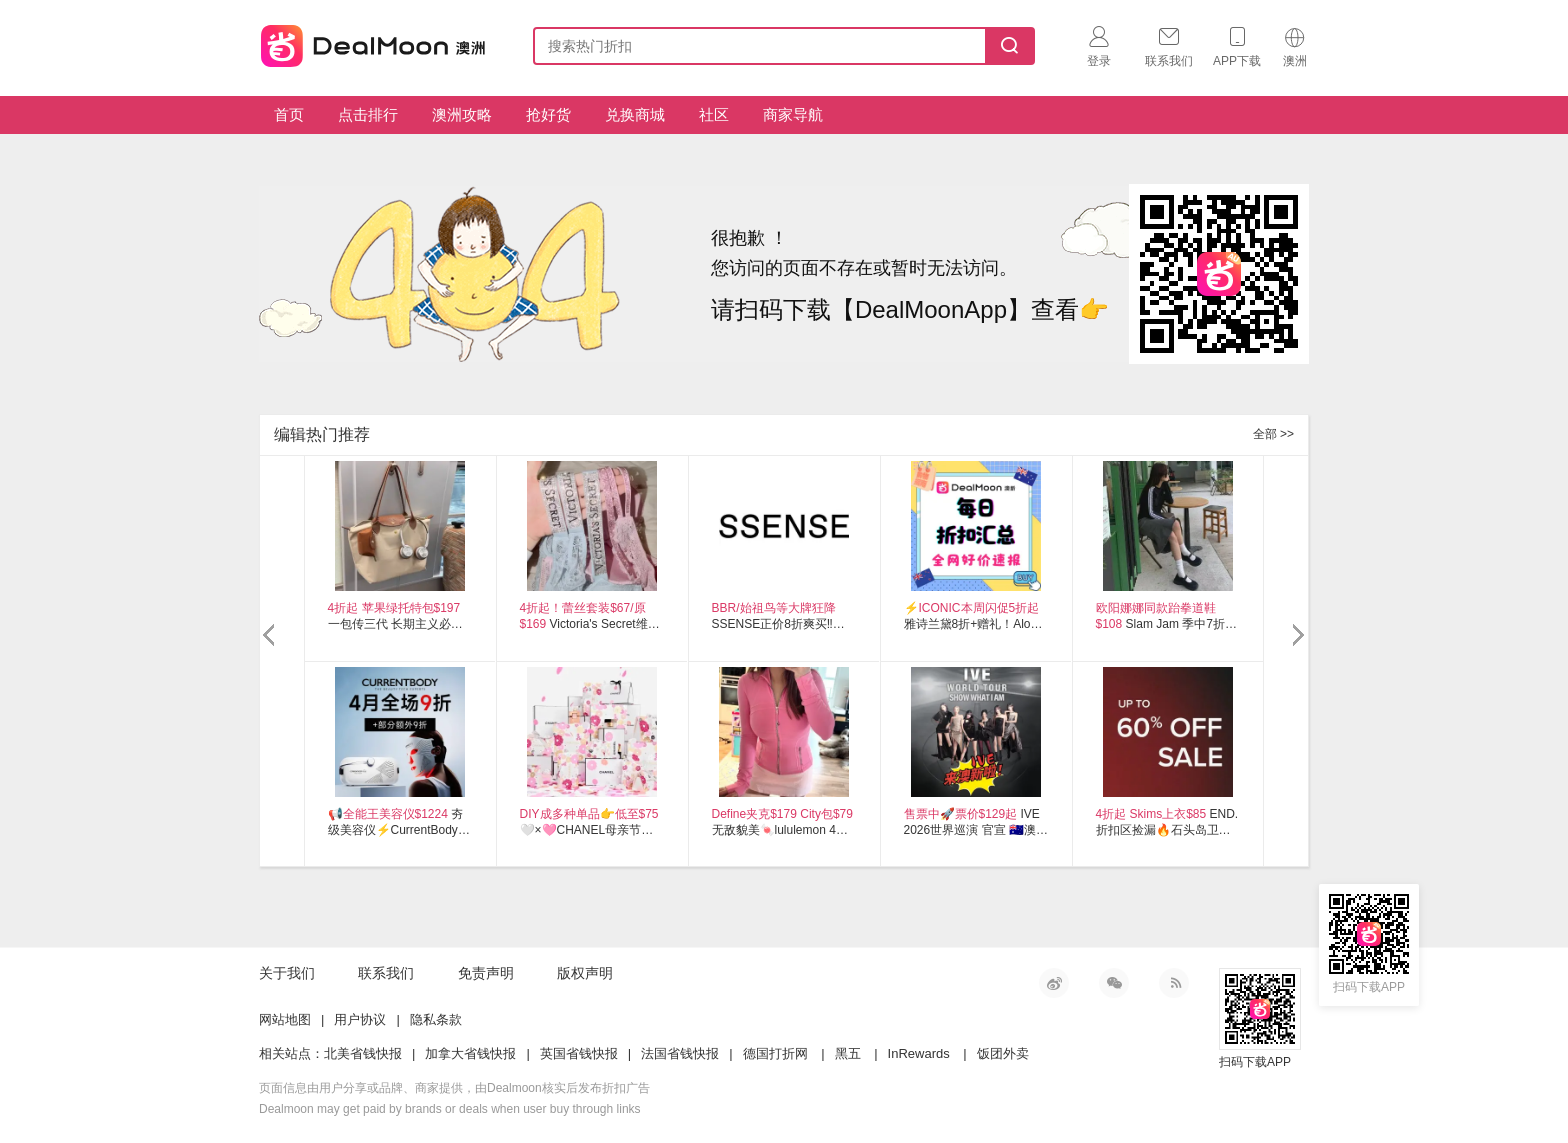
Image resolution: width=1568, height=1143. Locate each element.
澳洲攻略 (462, 114)
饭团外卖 (1003, 1053)
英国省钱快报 (579, 1053)
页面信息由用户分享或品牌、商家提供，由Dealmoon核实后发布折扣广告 (454, 1088)
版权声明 (585, 973)
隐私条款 (436, 1019)
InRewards (919, 1053)
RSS (1174, 983)
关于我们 (287, 973)
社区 (714, 114)
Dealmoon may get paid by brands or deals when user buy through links (450, 1109)
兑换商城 (635, 114)
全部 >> (1273, 434)
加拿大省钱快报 (470, 1053)
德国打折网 (775, 1053)
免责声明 (486, 973)
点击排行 (368, 114)
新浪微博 (1054, 983)
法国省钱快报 (680, 1053)
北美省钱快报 (363, 1053)
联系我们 (386, 973)
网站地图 (285, 1019)
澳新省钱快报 (375, 42)
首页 (289, 114)
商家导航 (793, 114)
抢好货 (548, 114)
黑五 (848, 1053)
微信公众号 (1114, 983)
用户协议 (360, 1019)
